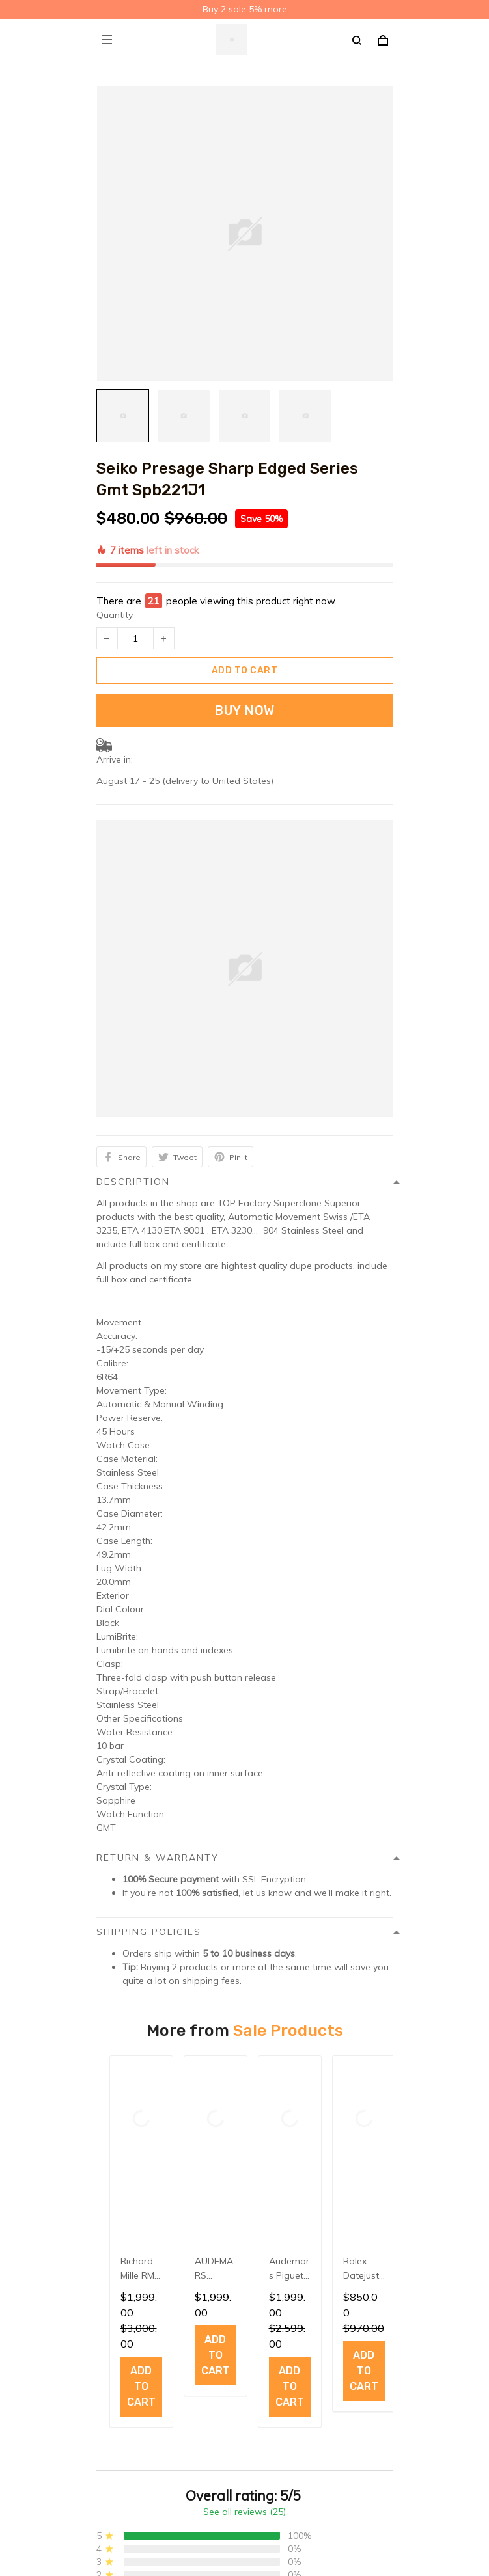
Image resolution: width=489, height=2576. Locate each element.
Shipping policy (128, 2229)
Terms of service (131, 2249)
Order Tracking (128, 2374)
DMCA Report (212, 2517)
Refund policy (125, 2269)
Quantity (114, 546)
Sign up (359, 2463)
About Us (116, 2334)
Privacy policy (125, 2209)
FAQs (107, 2354)
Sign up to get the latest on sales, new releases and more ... (225, 2439)
